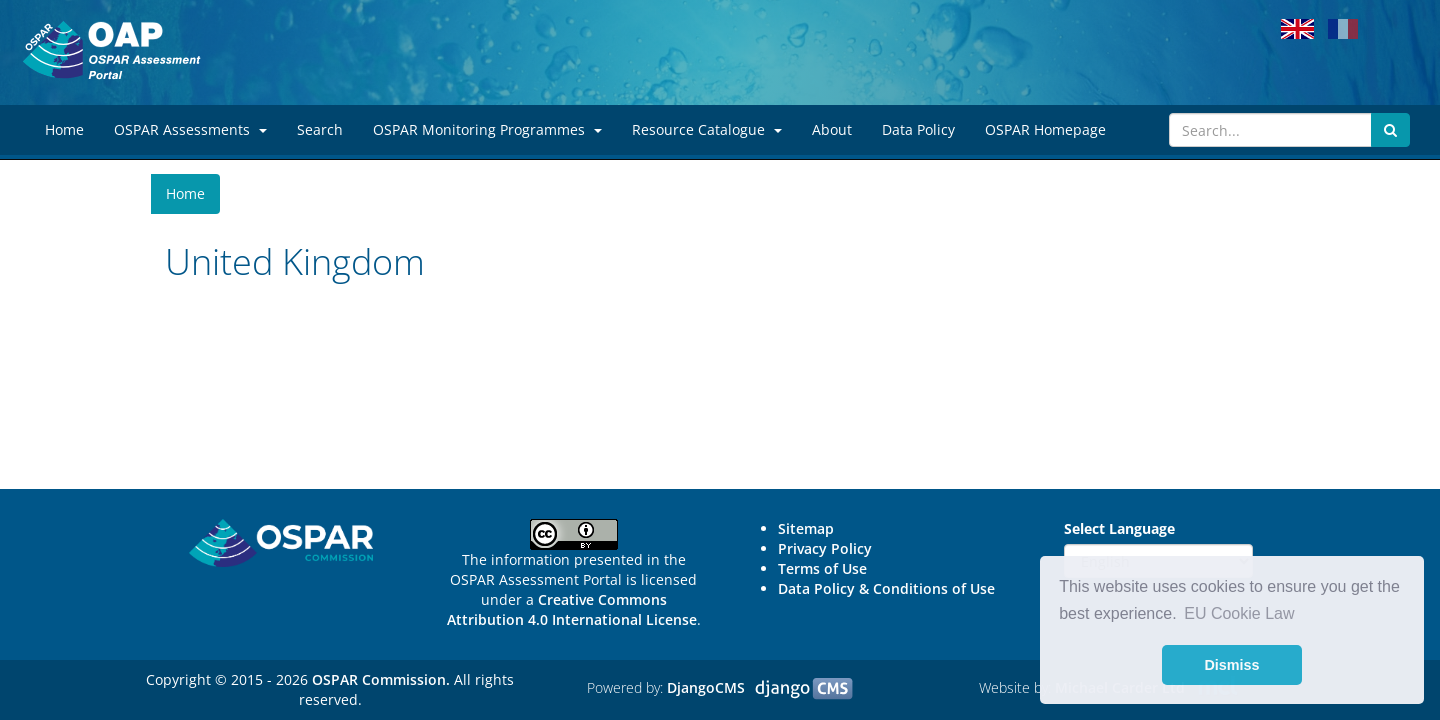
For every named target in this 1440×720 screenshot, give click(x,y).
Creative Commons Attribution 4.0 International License (572, 609)
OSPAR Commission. (381, 679)
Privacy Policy (825, 548)
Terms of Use (822, 568)
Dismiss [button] (1231, 665)
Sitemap (806, 528)
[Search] (1270, 130)
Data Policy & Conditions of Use (886, 588)
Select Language (1119, 528)
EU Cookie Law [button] (1239, 613)
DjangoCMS (706, 687)
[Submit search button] (1390, 130)
